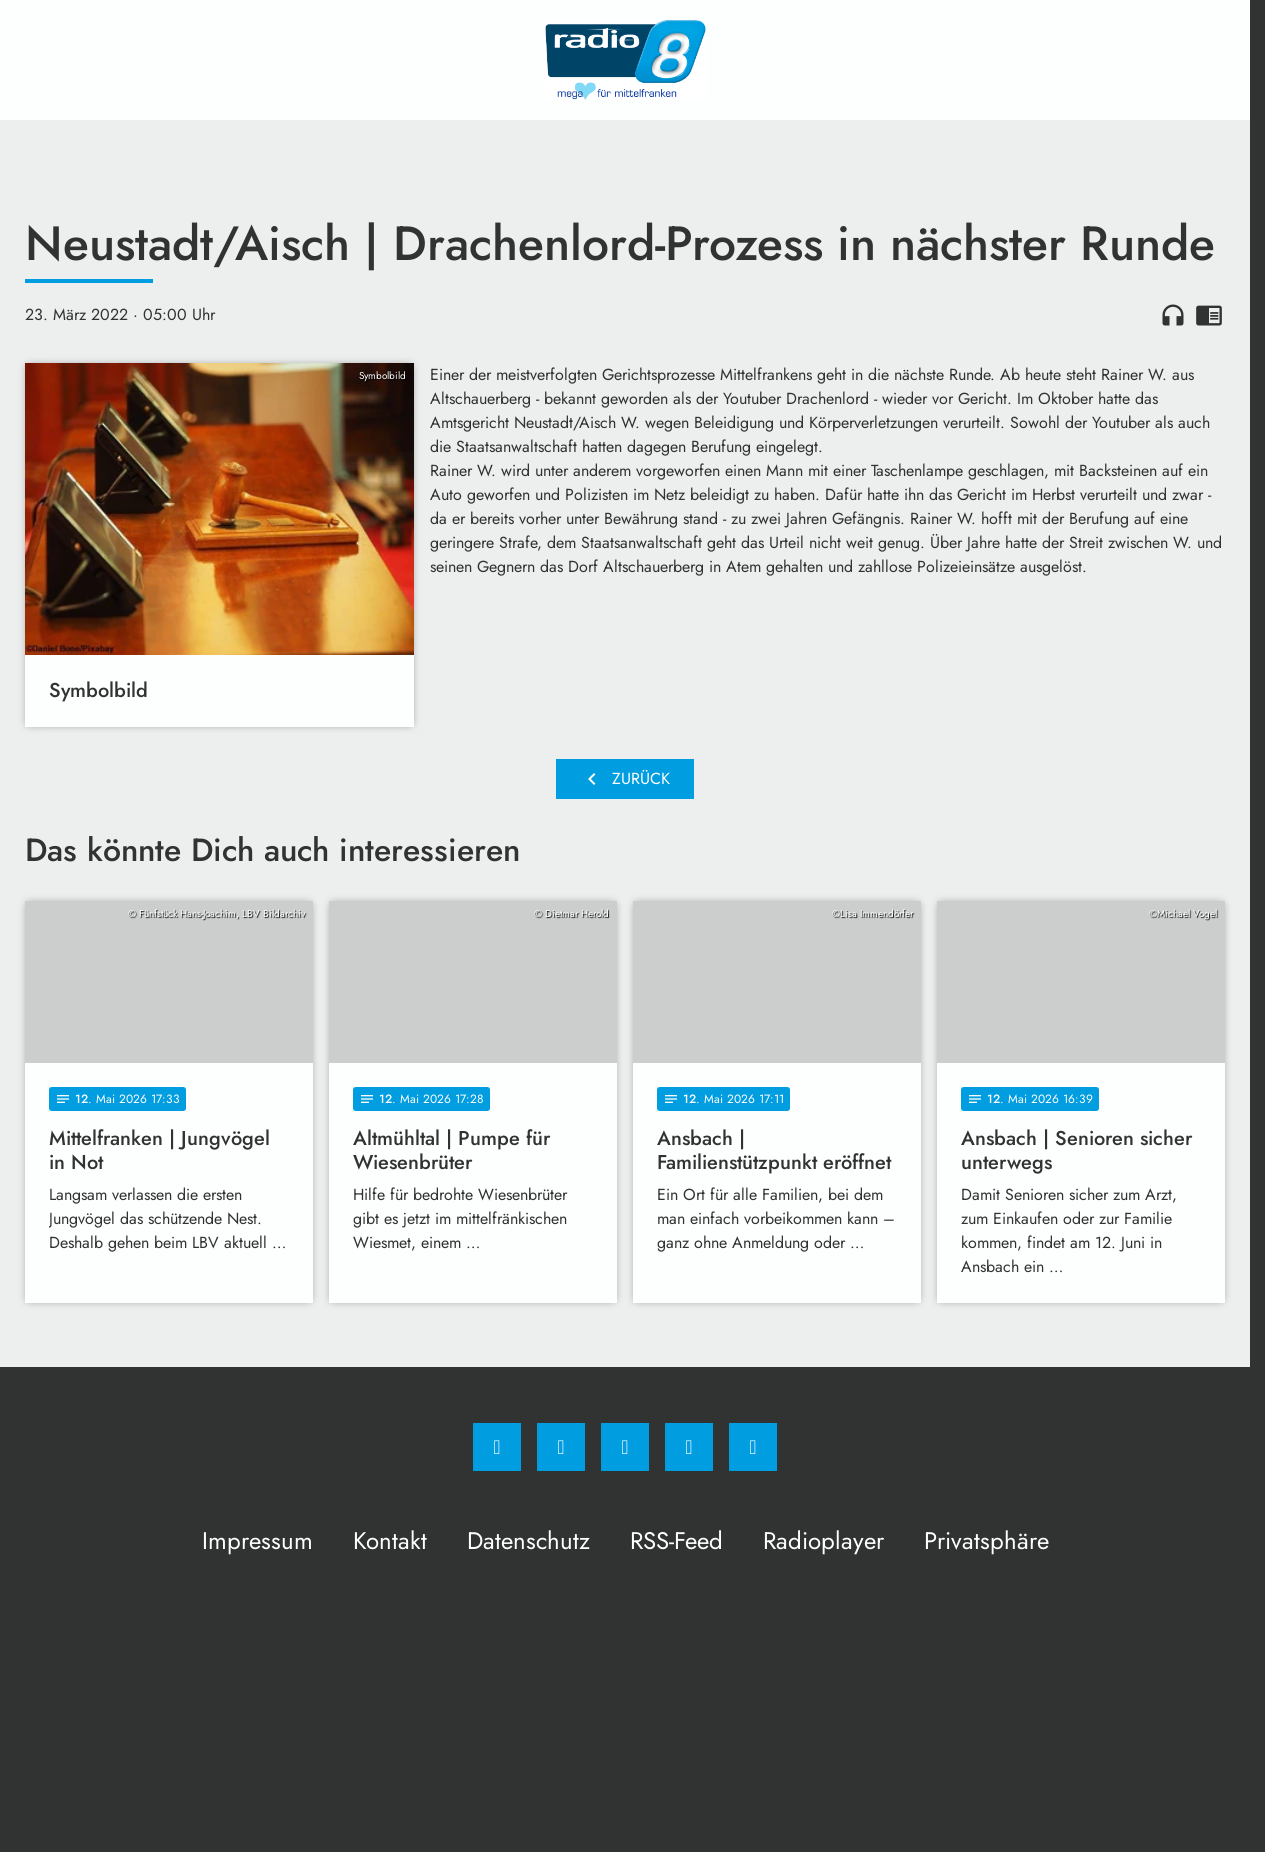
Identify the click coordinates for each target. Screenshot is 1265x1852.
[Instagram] (561, 1447)
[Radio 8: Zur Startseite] (625, 60)
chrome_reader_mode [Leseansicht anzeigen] (1209, 315)
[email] (753, 1447)
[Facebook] (497, 1447)
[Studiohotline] (689, 1447)
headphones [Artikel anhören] (1173, 315)
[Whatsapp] (625, 1447)
